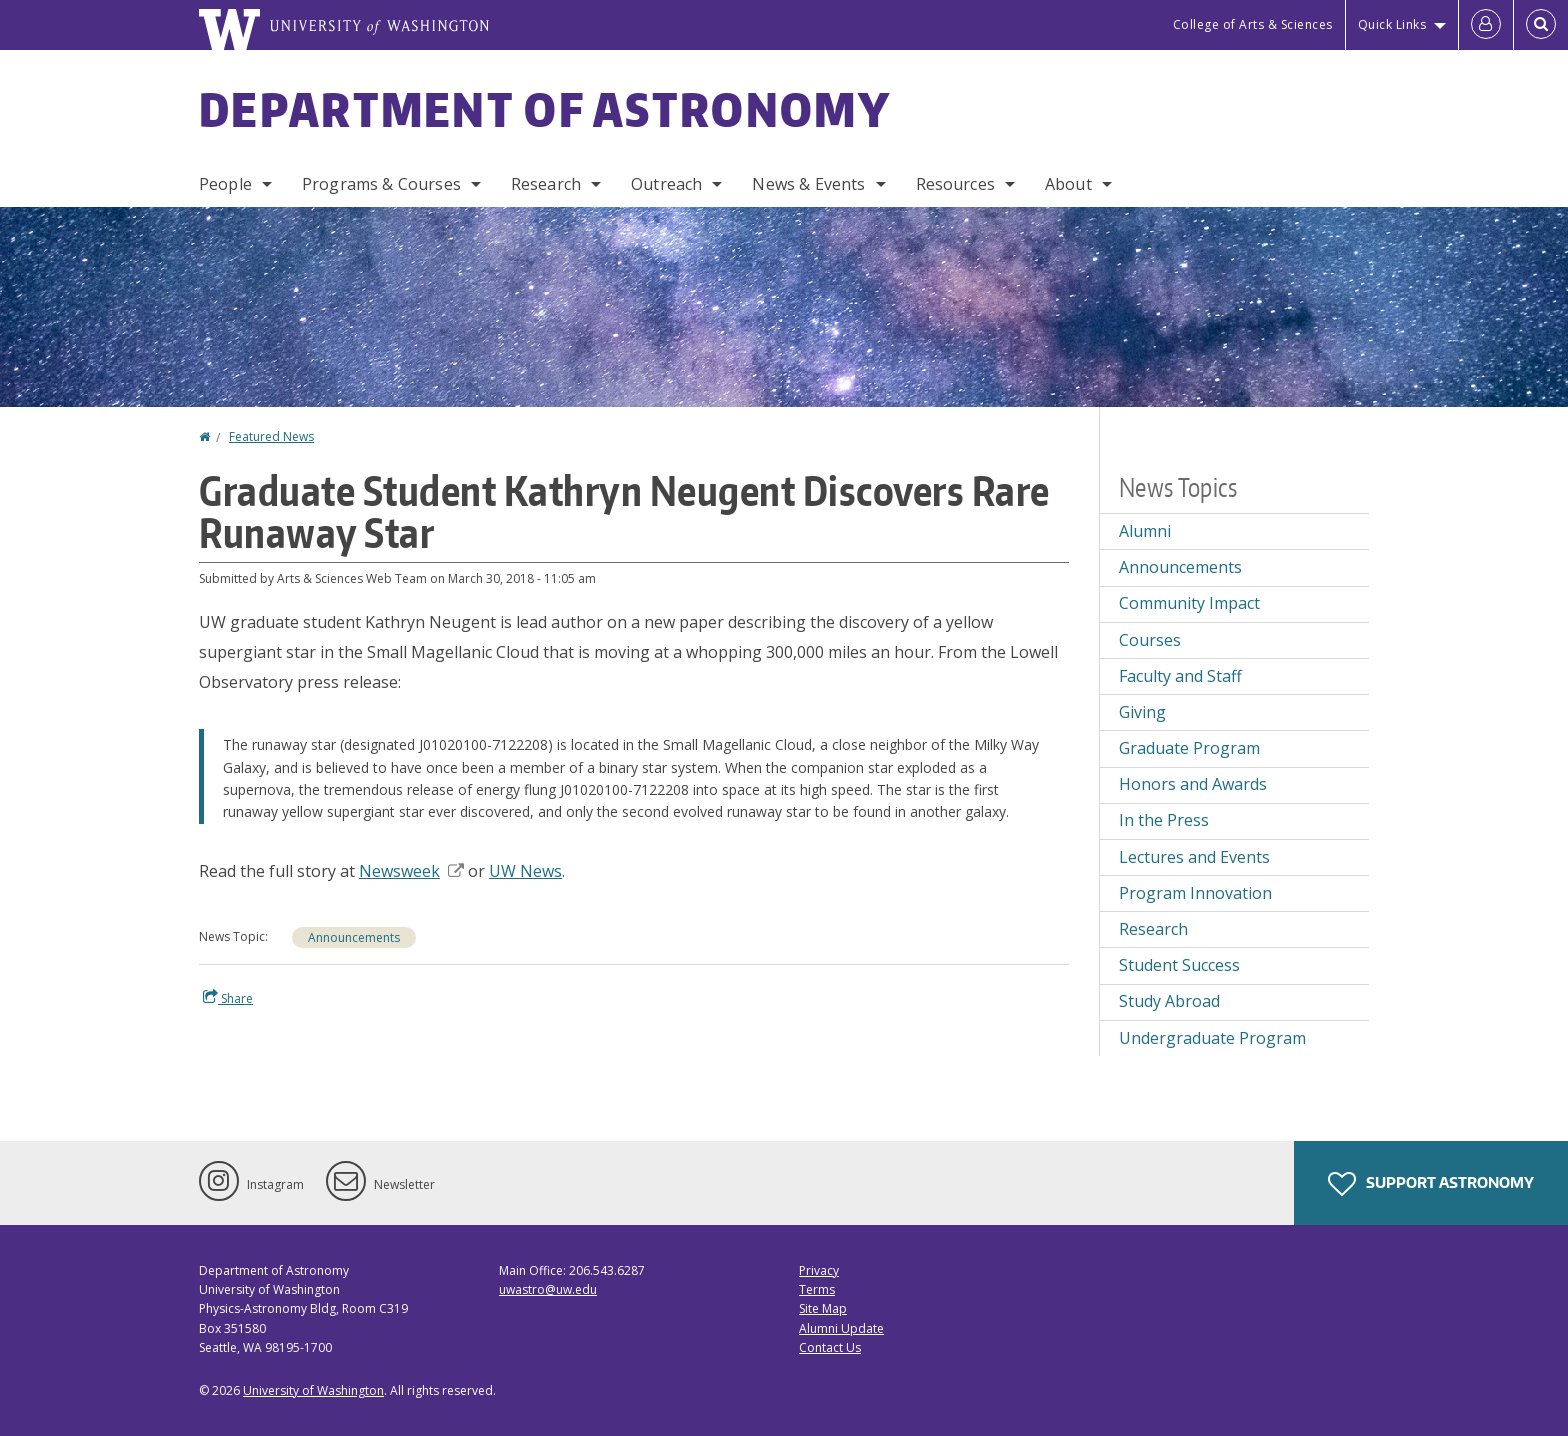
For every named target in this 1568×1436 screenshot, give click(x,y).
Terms (817, 1289)
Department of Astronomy (545, 109)
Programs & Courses (381, 184)
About (1068, 184)
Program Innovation (1195, 893)
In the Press (1164, 820)
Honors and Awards (1193, 784)
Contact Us (830, 1347)
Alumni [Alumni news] (1145, 531)
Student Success (1179, 965)
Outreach (666, 184)
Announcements (354, 937)
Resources (955, 184)
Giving (1142, 712)
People (225, 184)
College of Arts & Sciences (1253, 24)
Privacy (819, 1270)
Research (546, 184)
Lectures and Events (1194, 857)
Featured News (271, 436)
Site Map (823, 1308)
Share (228, 998)
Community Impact (1189, 603)
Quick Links (1392, 24)
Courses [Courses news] (1150, 640)
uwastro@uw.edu (548, 1289)
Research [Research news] (1153, 929)
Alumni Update (841, 1328)
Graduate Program (1189, 748)
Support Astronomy (1431, 1184)
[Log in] (1486, 25)
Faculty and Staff (1180, 676)
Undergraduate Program (1212, 1038)
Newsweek (411, 871)
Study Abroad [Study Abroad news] (1169, 1001)
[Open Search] (1541, 25)
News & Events (808, 184)
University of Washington (313, 1390)
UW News (525, 871)
